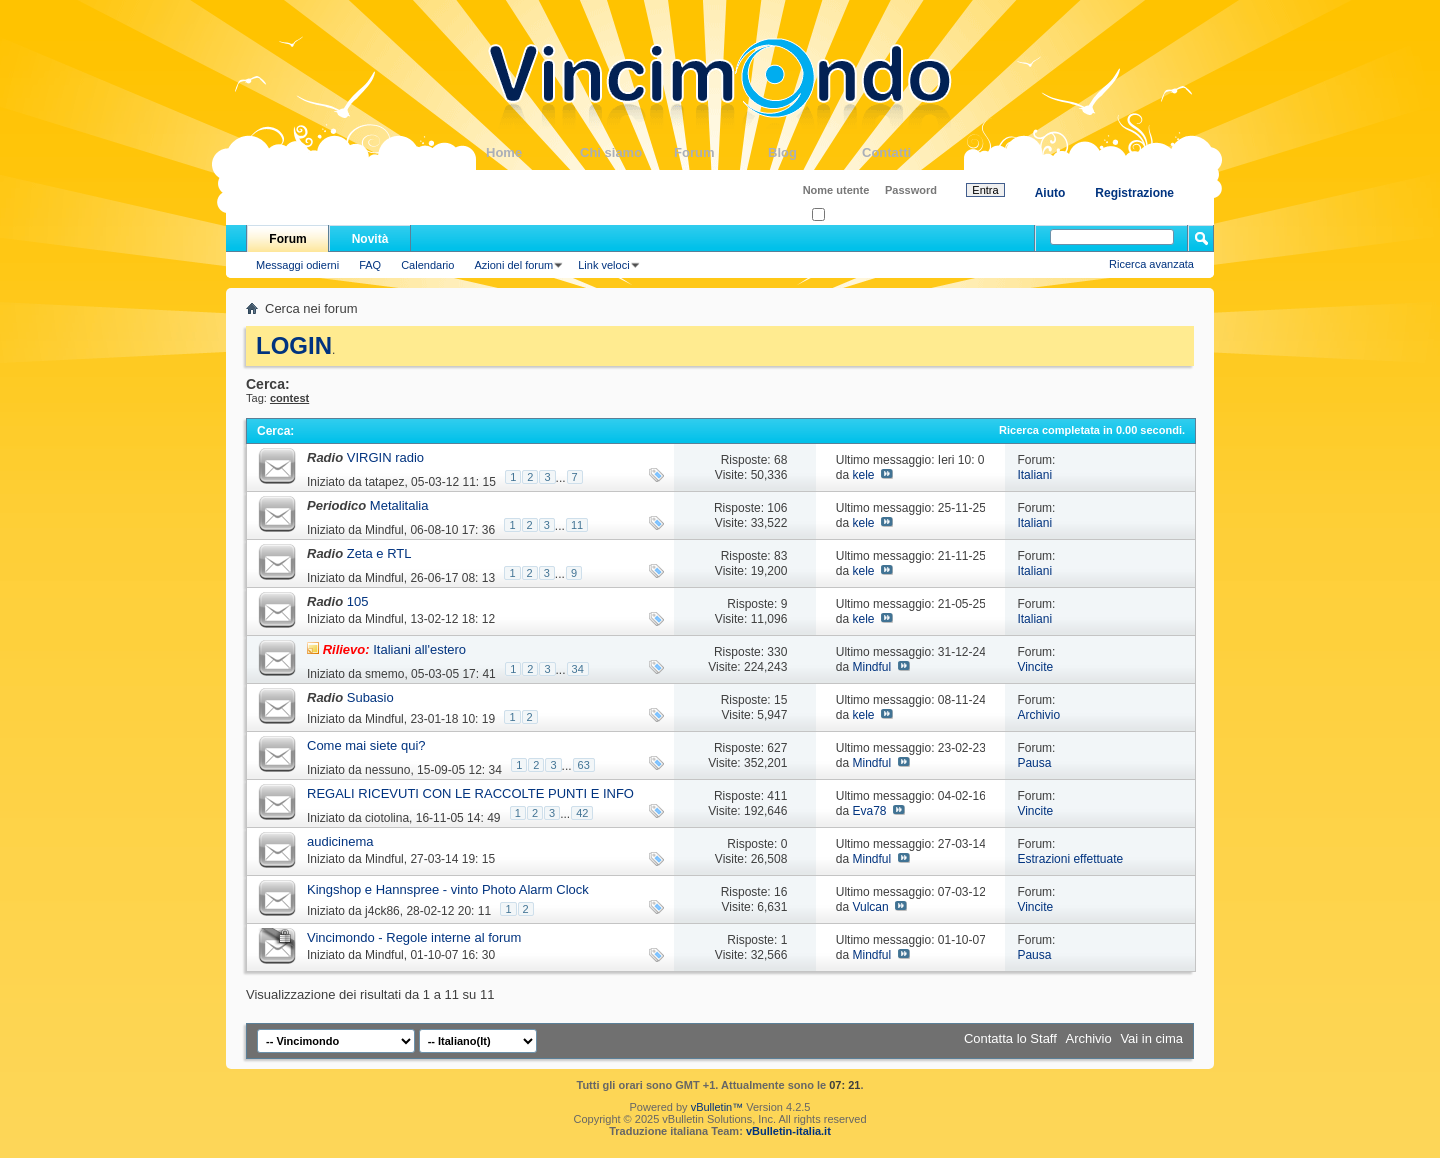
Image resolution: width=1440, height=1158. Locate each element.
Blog (815, 152)
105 (358, 601)
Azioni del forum (513, 265)
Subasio (370, 697)
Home (533, 152)
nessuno (387, 770)
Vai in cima (1151, 1038)
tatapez (384, 482)
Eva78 (869, 811)
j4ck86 (382, 911)
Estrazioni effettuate (1070, 859)
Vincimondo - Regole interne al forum (414, 937)
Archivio (1038, 715)
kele (863, 475)
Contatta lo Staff (1010, 1038)
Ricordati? (842, 215)
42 (582, 813)
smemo (384, 674)
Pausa (1034, 763)
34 (578, 669)
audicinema (340, 841)
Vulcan (870, 907)
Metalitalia (399, 505)
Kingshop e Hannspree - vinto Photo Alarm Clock (448, 889)
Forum (721, 152)
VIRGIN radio (385, 457)
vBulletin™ (717, 1107)
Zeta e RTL (379, 553)
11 (577, 525)
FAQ (370, 265)
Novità (370, 239)
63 (584, 765)
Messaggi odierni (297, 265)
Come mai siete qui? (366, 745)
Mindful (384, 530)
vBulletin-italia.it (788, 1131)
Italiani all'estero (419, 649)
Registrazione (1134, 193)
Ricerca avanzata (1151, 264)
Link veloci (603, 265)
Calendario (427, 265)
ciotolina (387, 818)
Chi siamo (627, 152)
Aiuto (1050, 193)
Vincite (1035, 667)
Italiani (1034, 475)
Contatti (909, 152)
